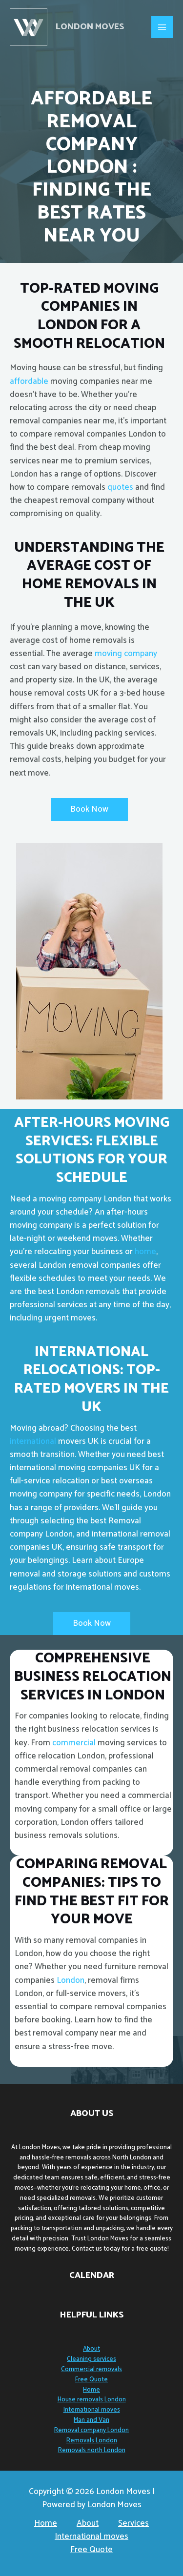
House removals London (92, 2400)
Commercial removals (91, 2369)
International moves (91, 2410)
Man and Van (91, 2420)
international (33, 1441)
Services (133, 2523)
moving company (126, 653)
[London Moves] (28, 27)
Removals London (91, 2441)
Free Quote (91, 2380)
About (91, 2349)
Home (91, 2390)
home (144, 1251)
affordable (29, 381)
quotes (120, 487)
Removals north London (91, 2450)
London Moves (90, 27)
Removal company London (91, 2430)
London (70, 1980)
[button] (89, 809)
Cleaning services (91, 2359)
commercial (74, 1743)
